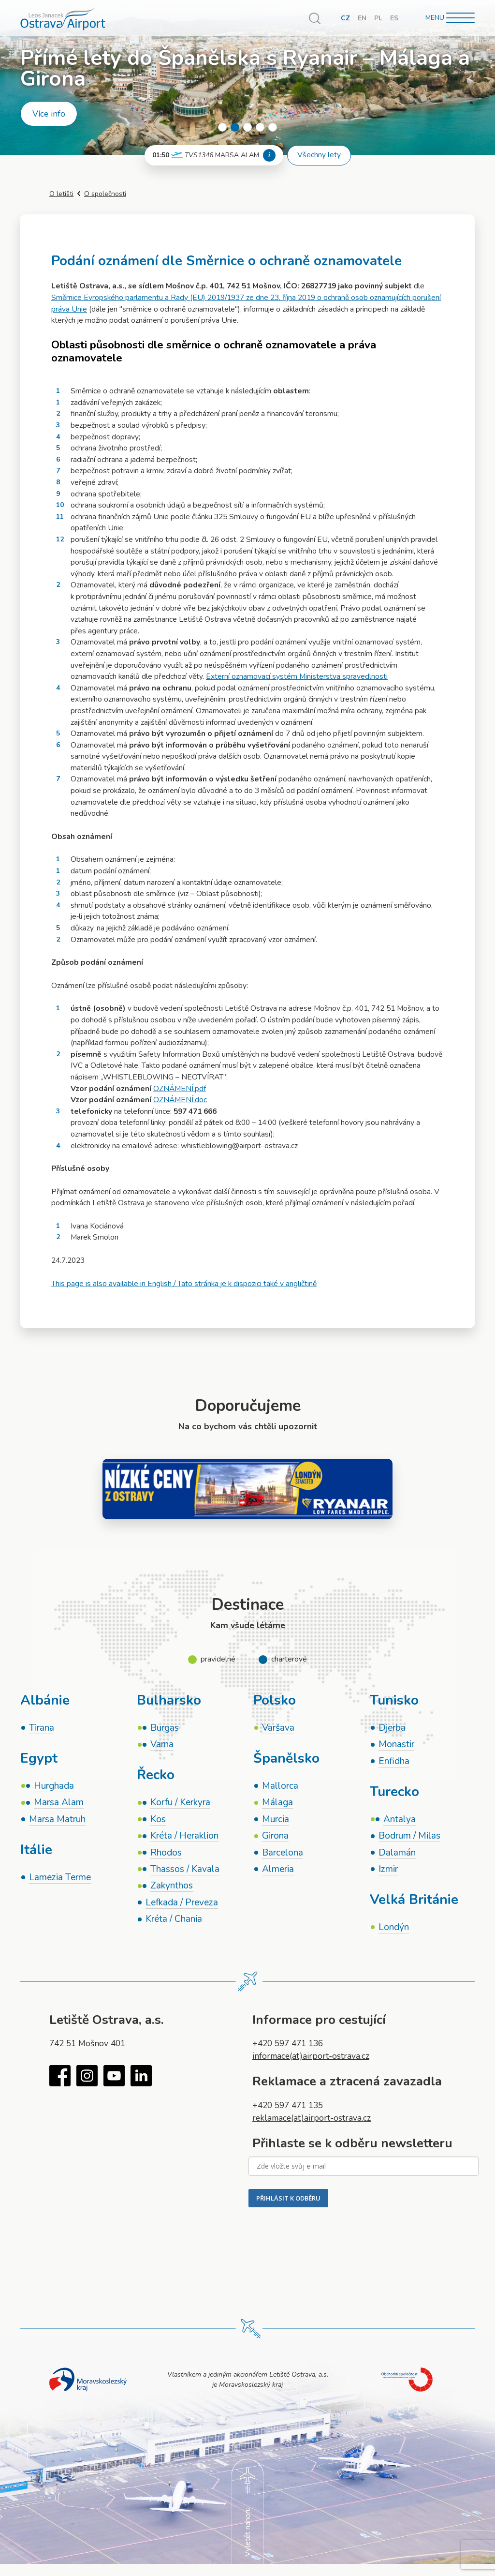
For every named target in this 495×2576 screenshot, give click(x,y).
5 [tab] (272, 127)
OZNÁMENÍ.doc (180, 1099)
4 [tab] (260, 127)
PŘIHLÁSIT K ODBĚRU (288, 2198)
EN (362, 18)
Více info (48, 114)
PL (378, 18)
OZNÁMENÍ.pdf (179, 1088)
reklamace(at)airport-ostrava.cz (311, 2118)
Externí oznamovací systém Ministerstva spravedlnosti (297, 676)
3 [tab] (247, 127)
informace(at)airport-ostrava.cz (310, 2056)
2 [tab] (235, 127)
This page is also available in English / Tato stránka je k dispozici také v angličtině (184, 1283)
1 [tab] (222, 127)
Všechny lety (319, 155)
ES (394, 18)
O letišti (61, 193)
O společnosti (105, 193)
